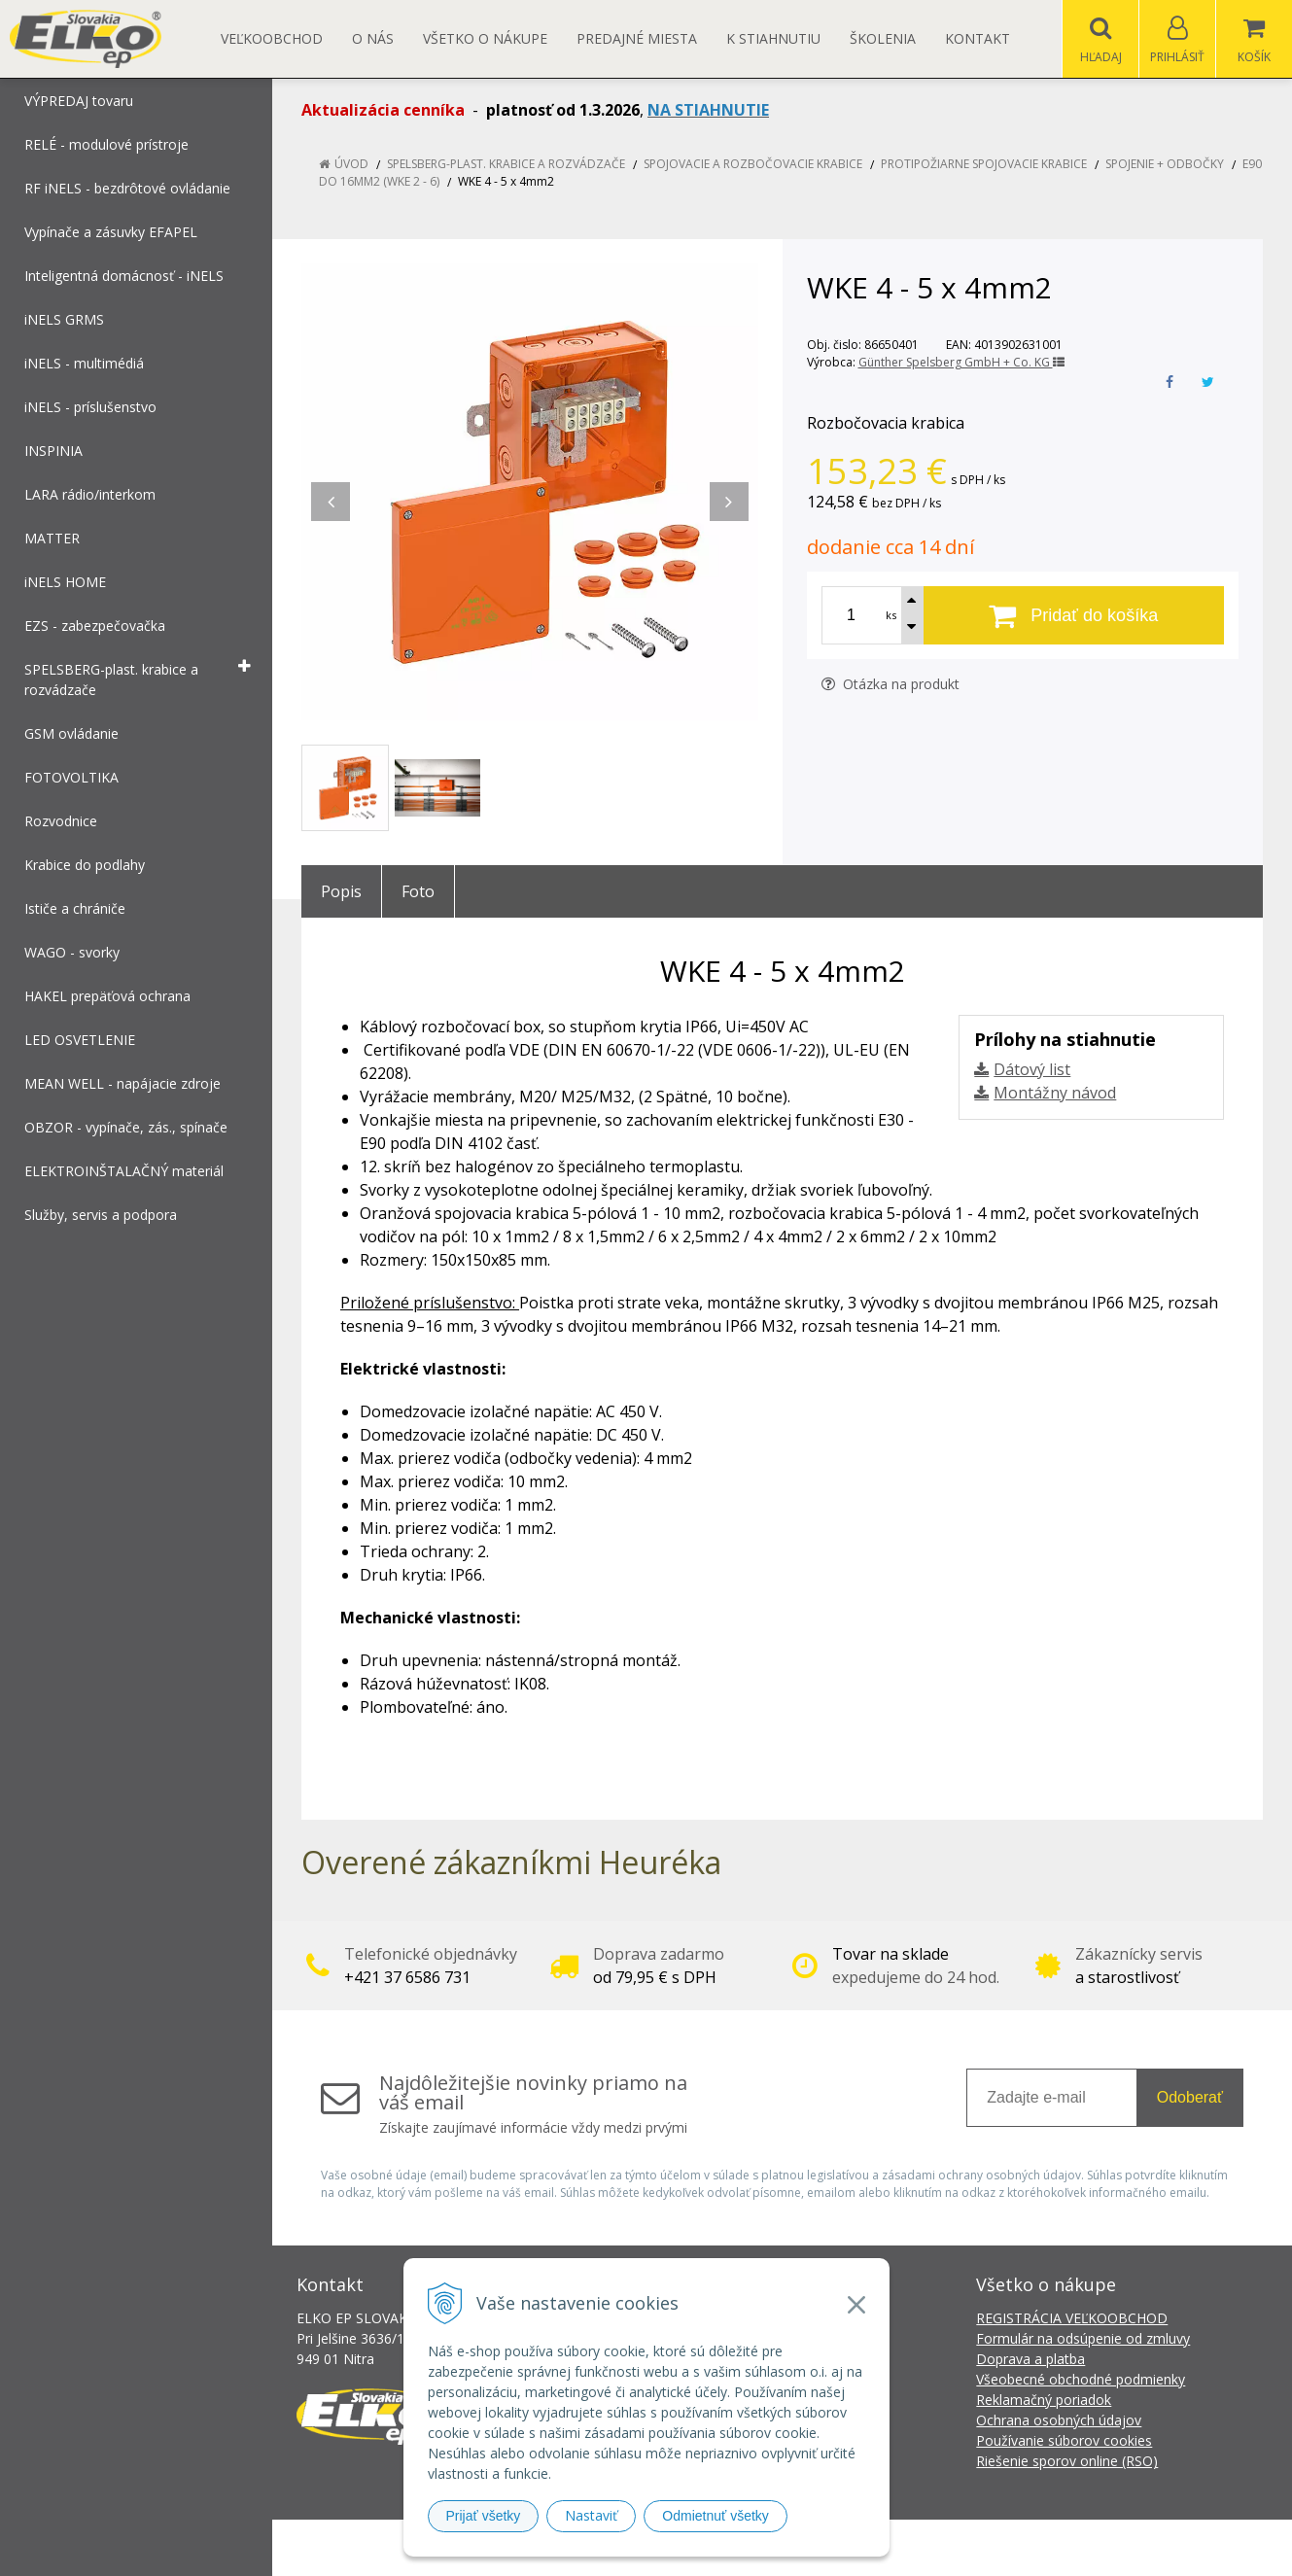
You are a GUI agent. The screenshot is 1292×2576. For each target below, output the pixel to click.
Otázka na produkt (890, 684)
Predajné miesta (636, 38)
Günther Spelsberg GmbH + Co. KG (961, 362)
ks (891, 615)
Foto (418, 891)
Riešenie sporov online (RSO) (1067, 2461)
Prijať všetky (483, 2516)
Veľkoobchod (272, 38)
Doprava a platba (1030, 2359)
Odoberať (1190, 2097)
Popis (341, 891)
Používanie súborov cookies (1064, 2440)
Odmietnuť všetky (715, 2516)
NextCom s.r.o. (995, 2547)
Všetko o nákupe (485, 38)
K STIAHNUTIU (773, 38)
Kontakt (977, 38)
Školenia (883, 38)
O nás (373, 38)
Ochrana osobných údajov (1058, 2420)
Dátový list (1032, 1069)
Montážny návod (1055, 1092)
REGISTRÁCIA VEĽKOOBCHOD (1072, 2318)
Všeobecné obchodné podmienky (1080, 2379)
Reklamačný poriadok (1043, 2399)
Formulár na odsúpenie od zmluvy (1083, 2338)
